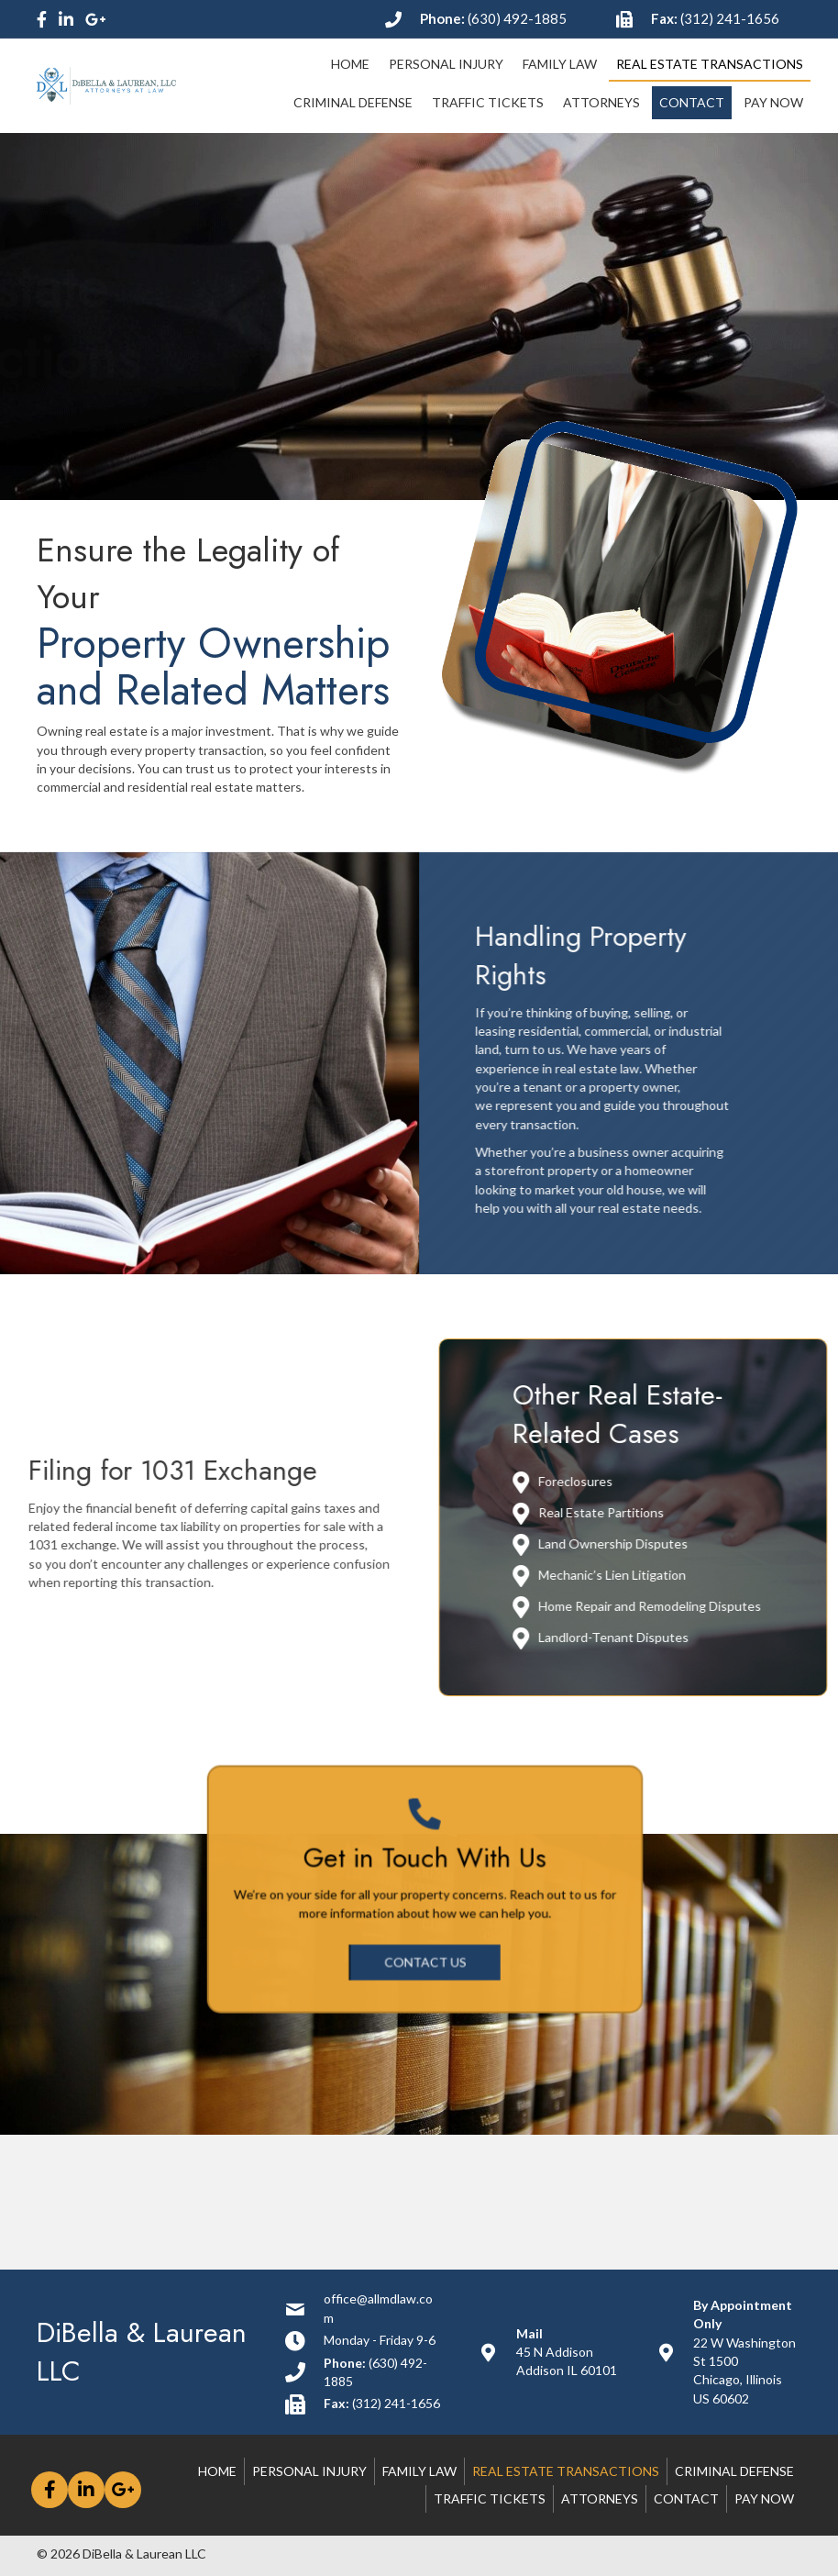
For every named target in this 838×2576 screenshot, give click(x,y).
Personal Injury (309, 2471)
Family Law (419, 2471)
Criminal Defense (734, 2471)
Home (217, 2471)
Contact (686, 2498)
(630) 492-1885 (517, 18)
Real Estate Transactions (565, 2471)
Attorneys (599, 2498)
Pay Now (764, 2498)
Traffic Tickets (490, 2498)
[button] (424, 1946)
